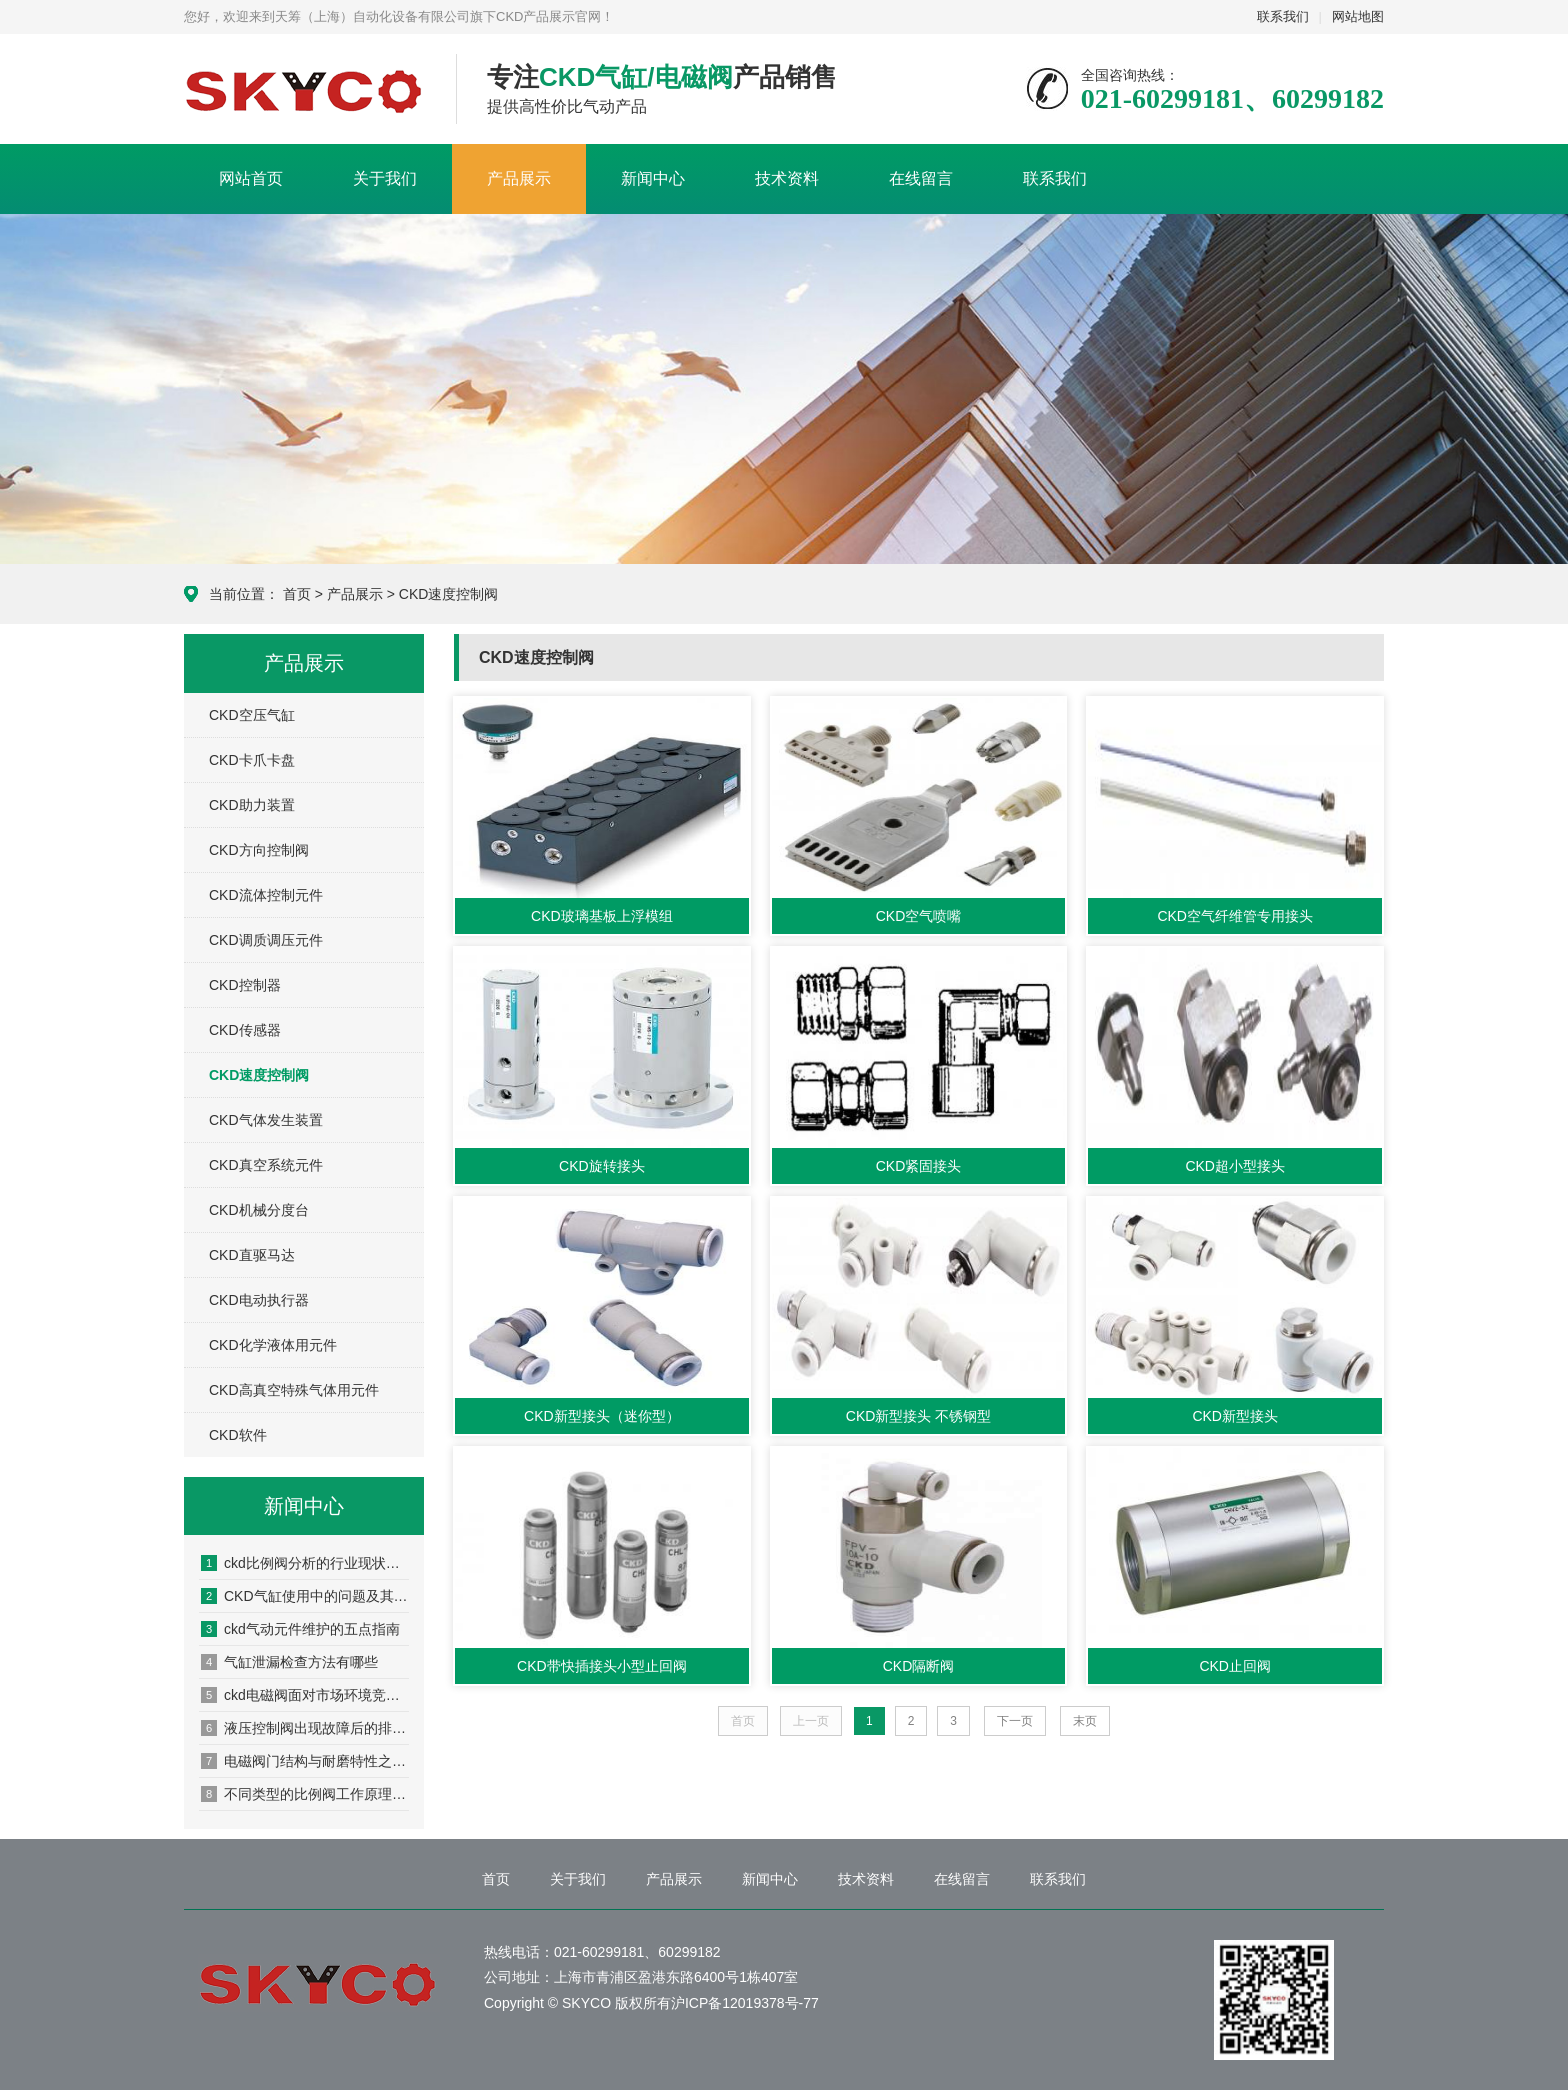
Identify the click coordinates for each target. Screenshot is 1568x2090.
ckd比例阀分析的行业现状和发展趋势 (305, 1563)
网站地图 (1358, 16)
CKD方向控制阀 (259, 850)
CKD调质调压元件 (266, 940)
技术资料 (787, 178)
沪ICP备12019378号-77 (745, 2003)
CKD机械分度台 (259, 1210)
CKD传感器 (245, 1030)
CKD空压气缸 (252, 715)
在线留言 (921, 178)
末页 (1085, 1721)
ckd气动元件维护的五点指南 (300, 1629)
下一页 (1015, 1721)
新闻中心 (653, 178)
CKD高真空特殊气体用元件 (294, 1390)
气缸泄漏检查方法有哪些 (289, 1662)
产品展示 (519, 178)
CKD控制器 (245, 985)
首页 (297, 594)
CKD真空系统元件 (266, 1165)
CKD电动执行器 (259, 1300)
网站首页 (251, 178)
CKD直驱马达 (252, 1255)
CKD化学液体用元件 (273, 1345)
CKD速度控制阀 (449, 594)
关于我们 (385, 178)
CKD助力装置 (252, 805)
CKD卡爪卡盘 (252, 760)
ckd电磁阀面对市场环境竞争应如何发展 (305, 1695)
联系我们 (1283, 16)
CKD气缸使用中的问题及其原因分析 (305, 1596)
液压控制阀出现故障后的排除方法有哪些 (305, 1728)
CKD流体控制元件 (266, 895)
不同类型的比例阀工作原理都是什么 (305, 1794)
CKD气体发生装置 (266, 1120)
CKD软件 (238, 1435)
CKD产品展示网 (305, 90)
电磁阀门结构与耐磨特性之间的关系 (305, 1761)
